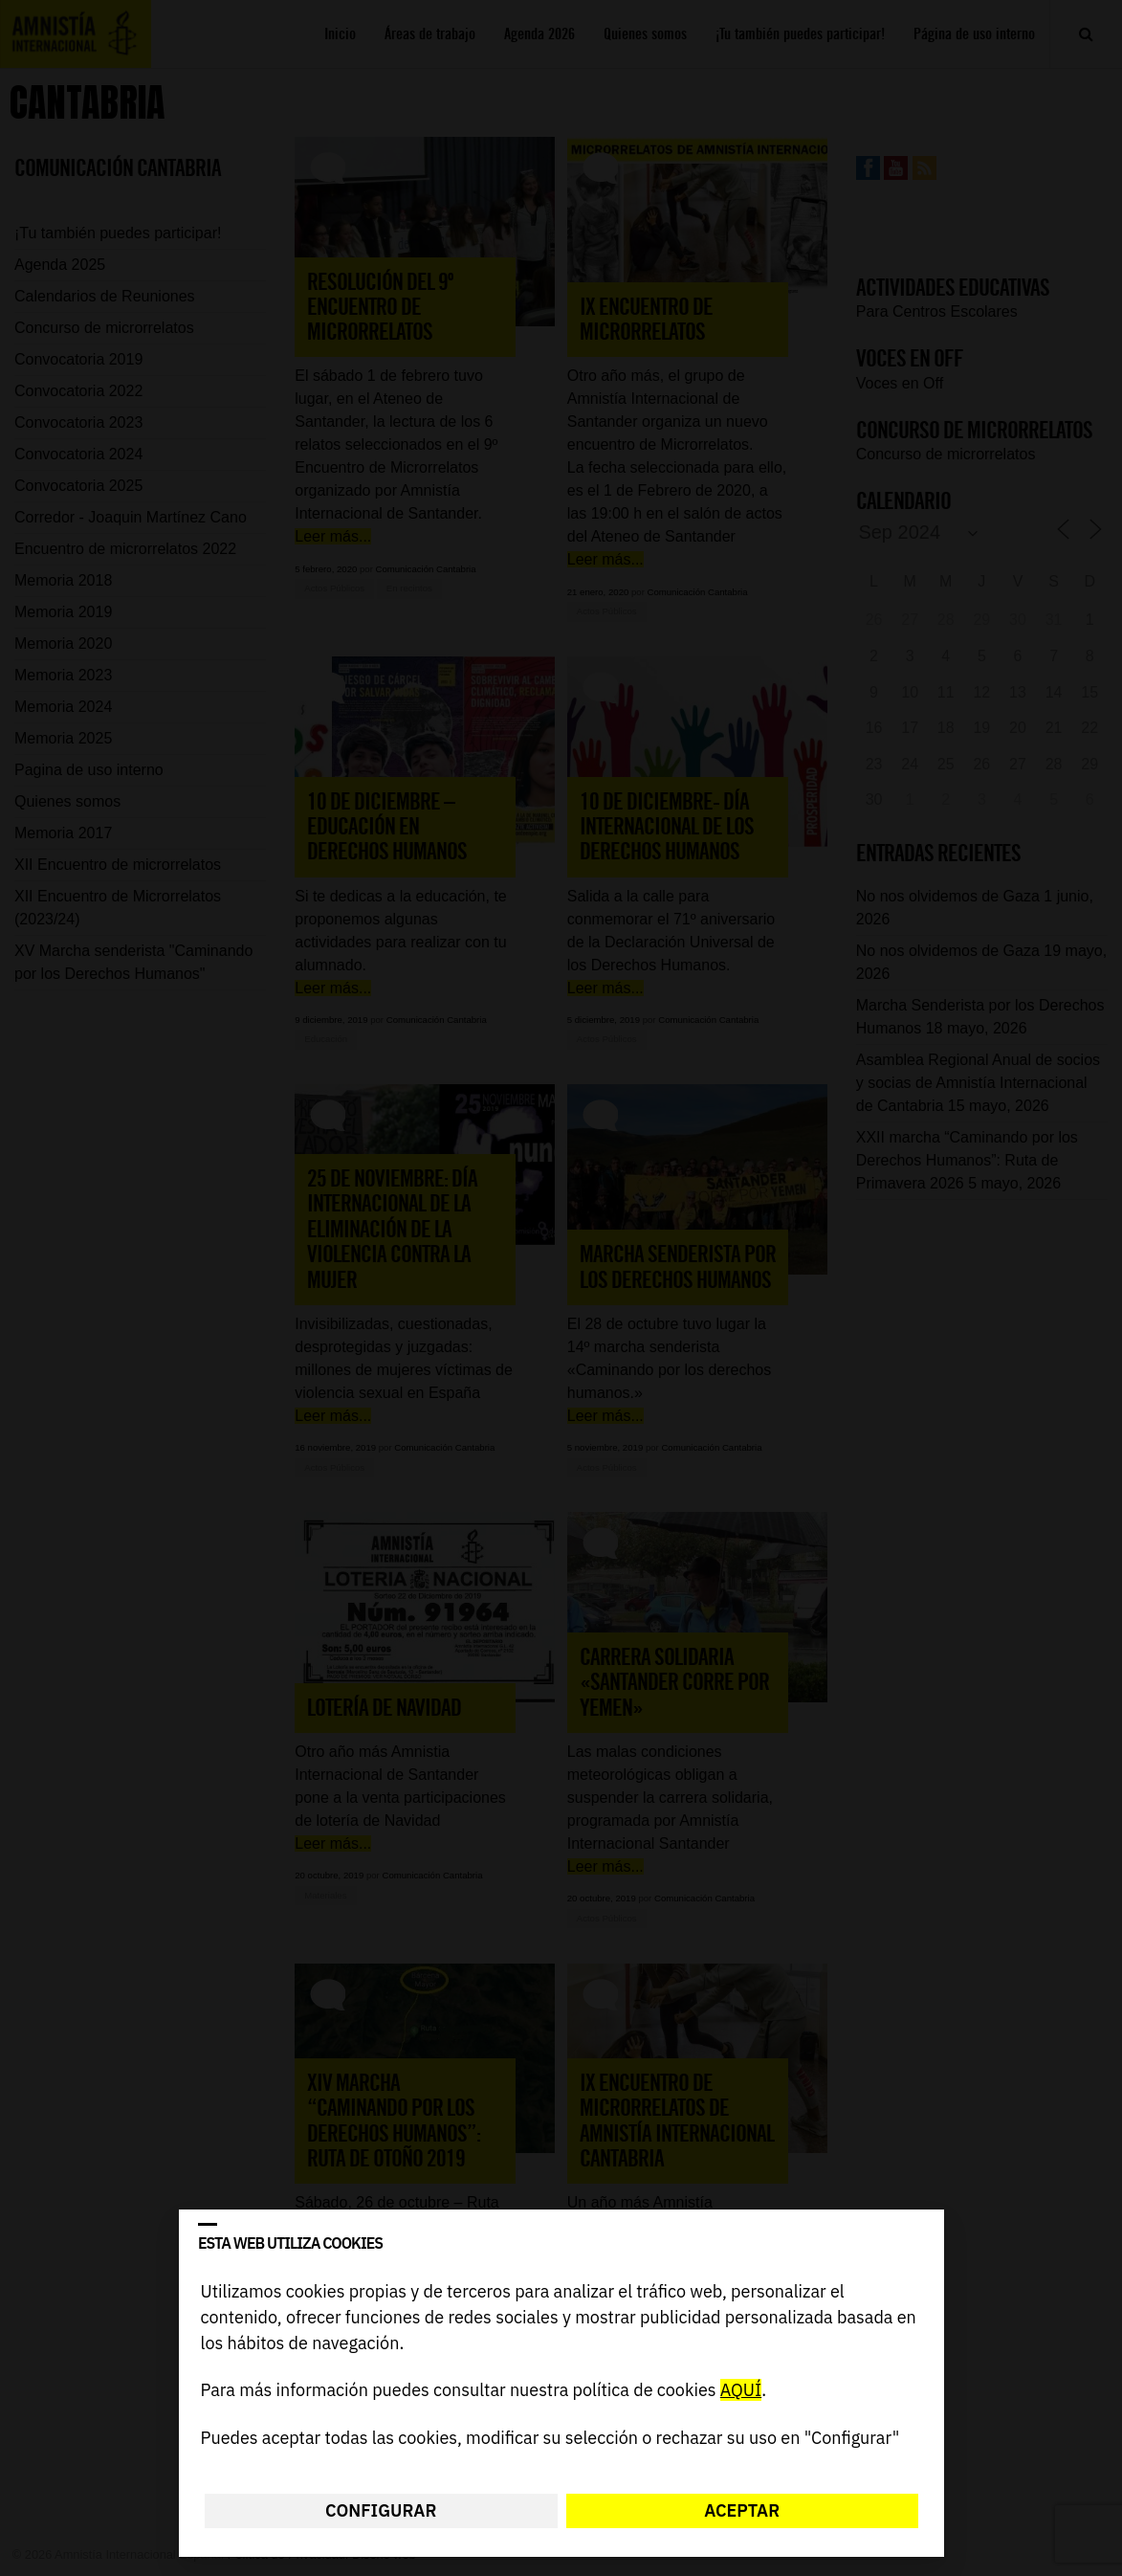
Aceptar (742, 2510)
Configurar (380, 2510)
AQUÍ (739, 2391)
